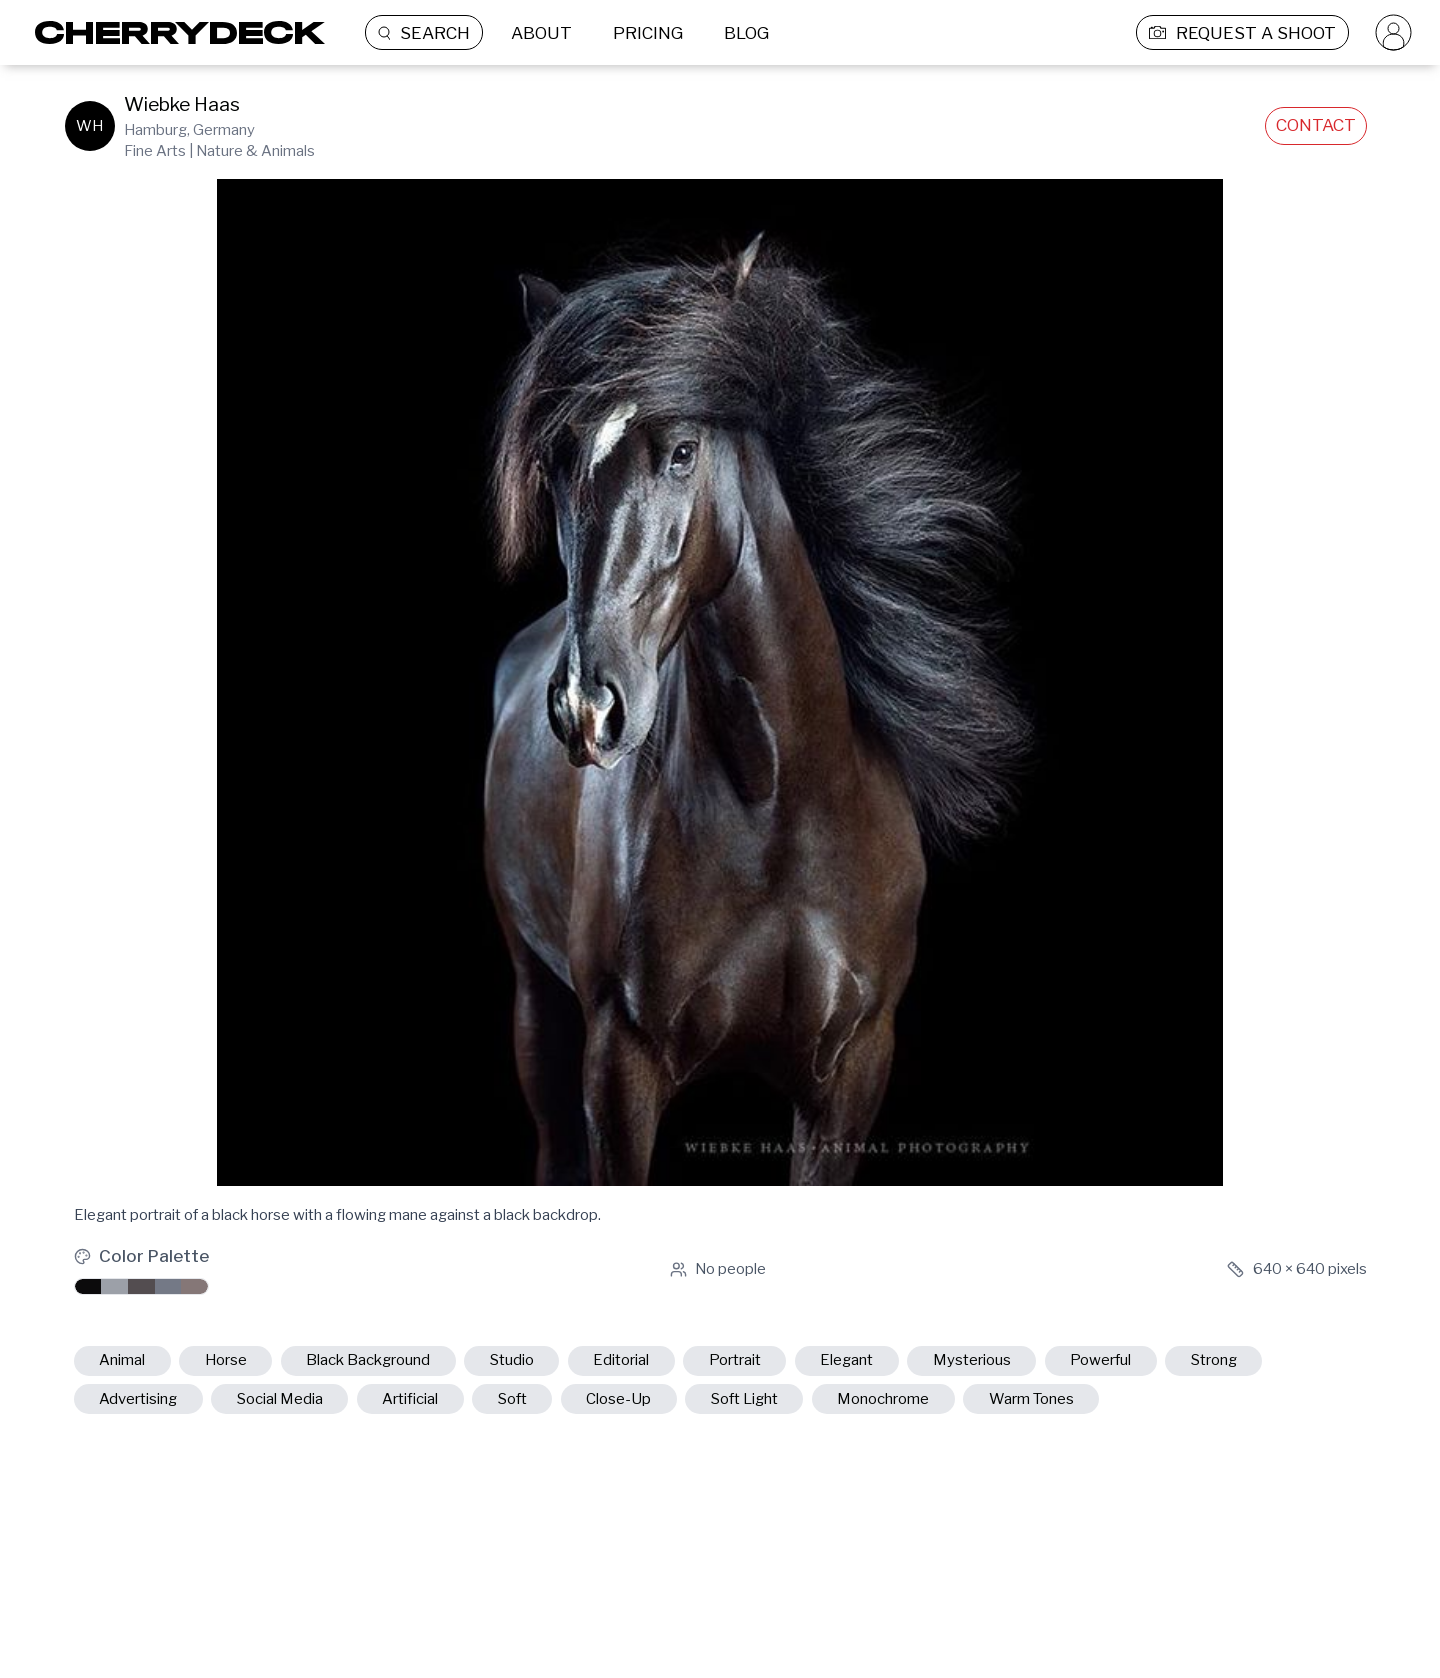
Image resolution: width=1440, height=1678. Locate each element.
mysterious (972, 1360)
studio (512, 1360)
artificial (410, 1399)
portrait (735, 1360)
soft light (744, 1399)
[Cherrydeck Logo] (172, 32)
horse (226, 1360)
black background (368, 1360)
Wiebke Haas (182, 104)
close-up (618, 1399)
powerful (1100, 1360)
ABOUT (541, 33)
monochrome (883, 1399)
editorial (621, 1360)
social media (280, 1399)
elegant (846, 1360)
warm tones (1031, 1399)
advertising (138, 1399)
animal (122, 1360)
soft (512, 1399)
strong (1214, 1360)
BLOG (746, 33)
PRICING (648, 33)
